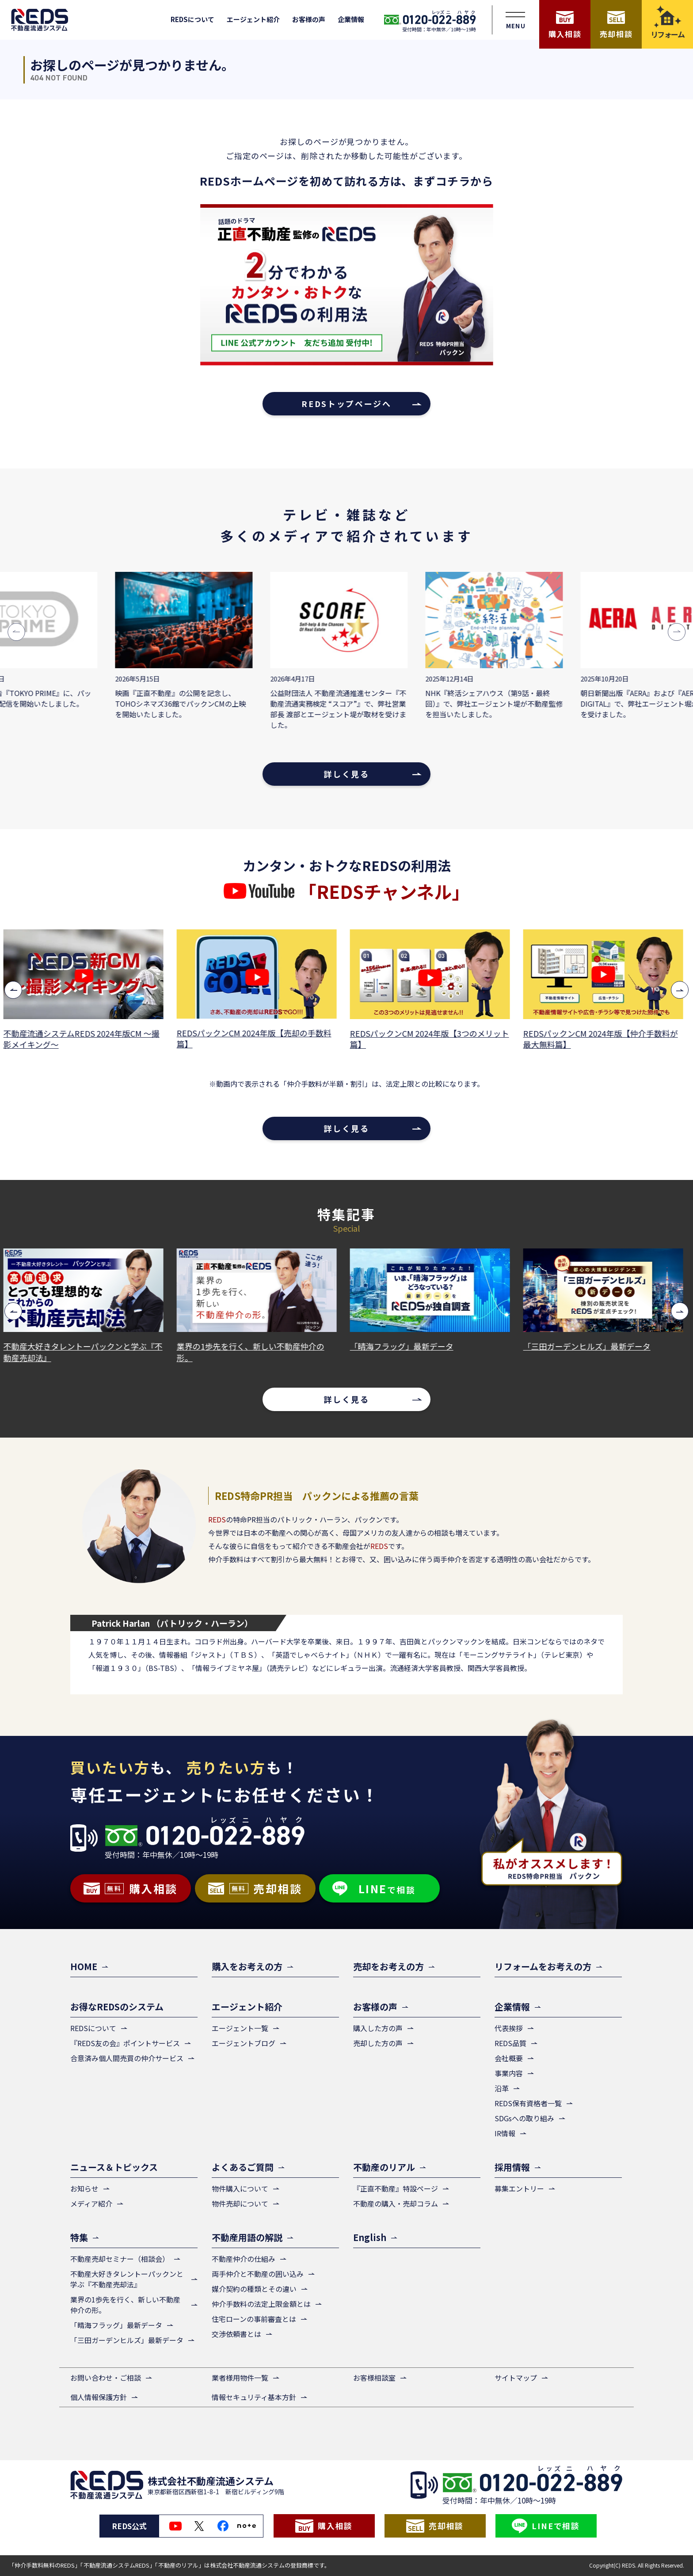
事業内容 (509, 2073)
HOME (83, 1966)
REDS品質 (510, 2043)
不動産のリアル (384, 2167)
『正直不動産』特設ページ (395, 2188)
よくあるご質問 (243, 2167)
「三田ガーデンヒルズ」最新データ (590, 1346)
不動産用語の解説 (247, 2237)
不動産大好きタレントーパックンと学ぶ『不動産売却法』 (86, 1352)
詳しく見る (346, 774)
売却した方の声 (378, 2043)
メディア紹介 (91, 2203)
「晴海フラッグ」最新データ (405, 1346)
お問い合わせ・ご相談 (105, 2377)
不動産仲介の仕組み (243, 2258)
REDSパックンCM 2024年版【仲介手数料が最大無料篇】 (603, 1039)
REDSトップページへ (346, 403)
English (369, 2237)
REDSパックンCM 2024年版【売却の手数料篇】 (257, 1038)
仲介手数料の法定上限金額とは (261, 2303)
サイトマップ (516, 2377)
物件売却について (240, 2203)
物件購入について (240, 2188)
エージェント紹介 (253, 19)
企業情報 (351, 19)
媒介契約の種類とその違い (254, 2288)
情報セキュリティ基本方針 (254, 2397)
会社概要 (509, 2058)
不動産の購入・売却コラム (395, 2203)
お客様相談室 (374, 2377)
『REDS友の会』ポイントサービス (125, 2043)
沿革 (502, 2088)
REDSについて (192, 19)
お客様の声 (308, 19)
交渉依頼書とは (236, 2334)
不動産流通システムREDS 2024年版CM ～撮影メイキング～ (85, 1039)
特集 (79, 2237)
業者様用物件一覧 (240, 2377)
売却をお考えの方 (388, 1966)
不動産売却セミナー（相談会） (119, 2258)
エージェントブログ (243, 2043)
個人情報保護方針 (98, 2397)
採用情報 (512, 2167)
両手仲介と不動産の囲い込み (258, 2273)
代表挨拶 (509, 2028)
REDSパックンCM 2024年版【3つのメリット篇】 (432, 1039)
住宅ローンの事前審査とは (254, 2318)
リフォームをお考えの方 (543, 1966)
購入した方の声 (378, 2028)
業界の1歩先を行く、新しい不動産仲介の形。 (253, 1352)
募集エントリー (519, 2188)
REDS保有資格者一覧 (528, 2103)
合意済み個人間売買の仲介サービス (126, 2058)
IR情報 (505, 2133)
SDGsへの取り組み (524, 2118)
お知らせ (84, 2188)
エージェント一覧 (240, 2028)
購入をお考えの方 (247, 1966)
